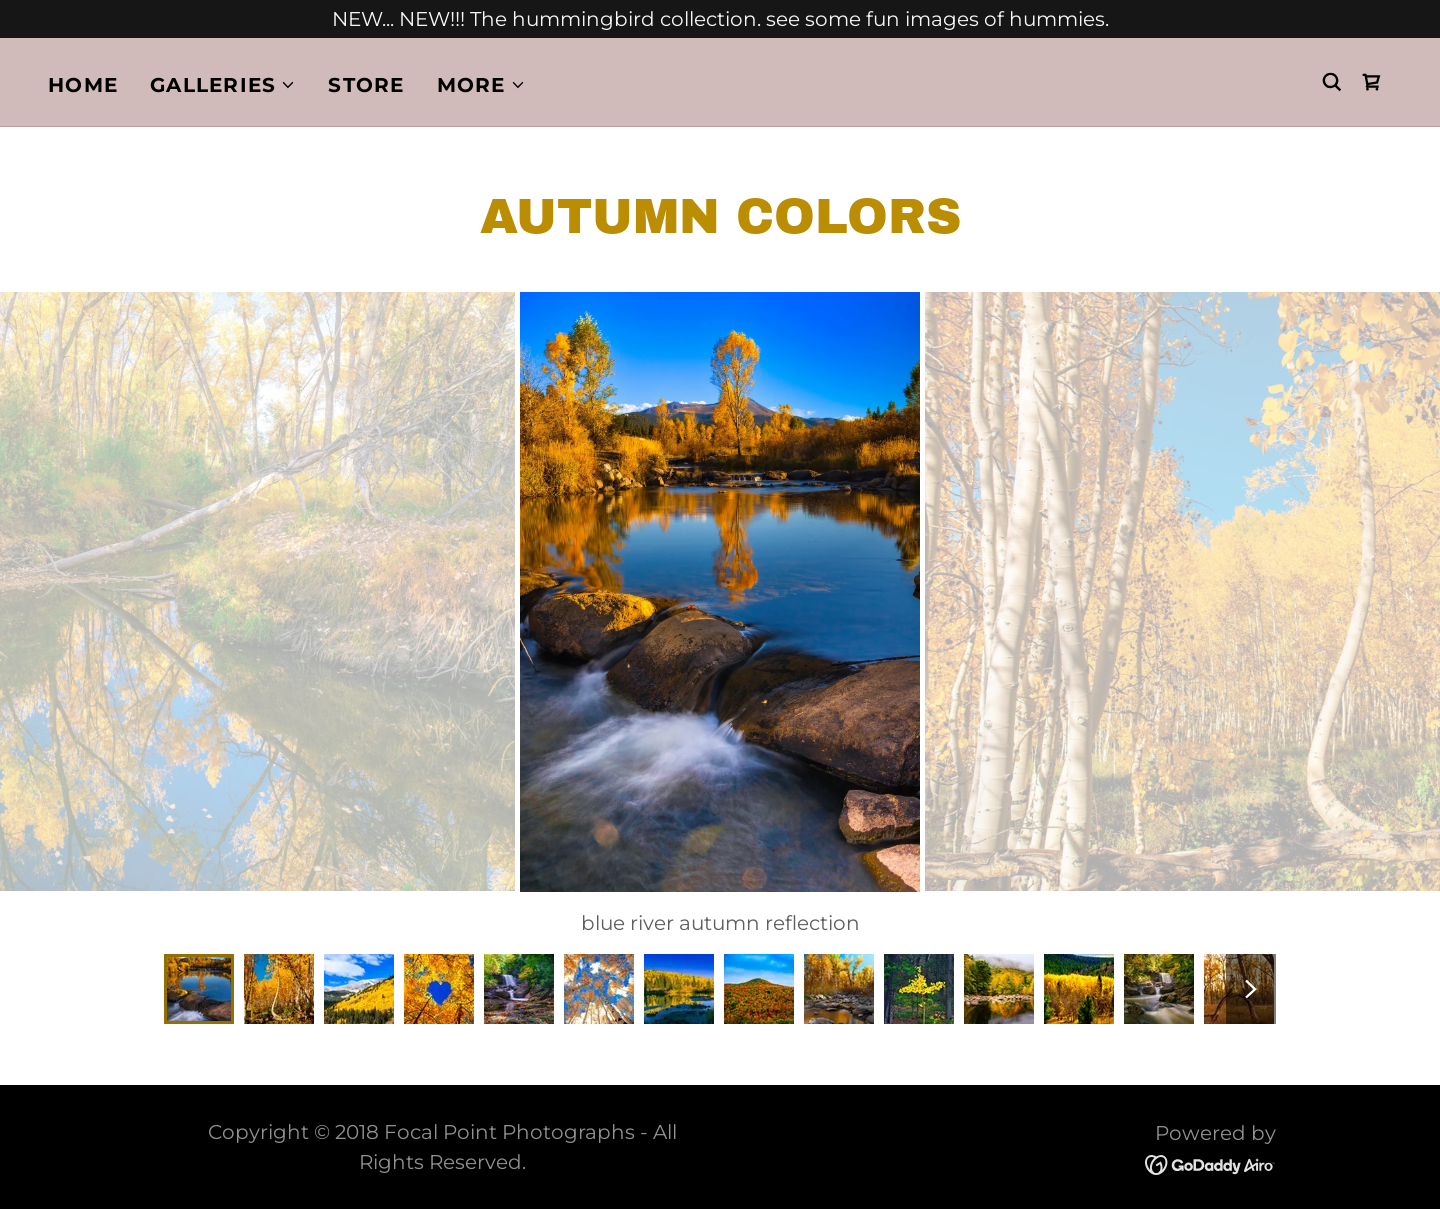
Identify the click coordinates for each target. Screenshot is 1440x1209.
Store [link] (366, 85)
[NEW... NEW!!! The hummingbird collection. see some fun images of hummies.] (720, 19)
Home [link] (83, 85)
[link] (1372, 82)
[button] (223, 85)
